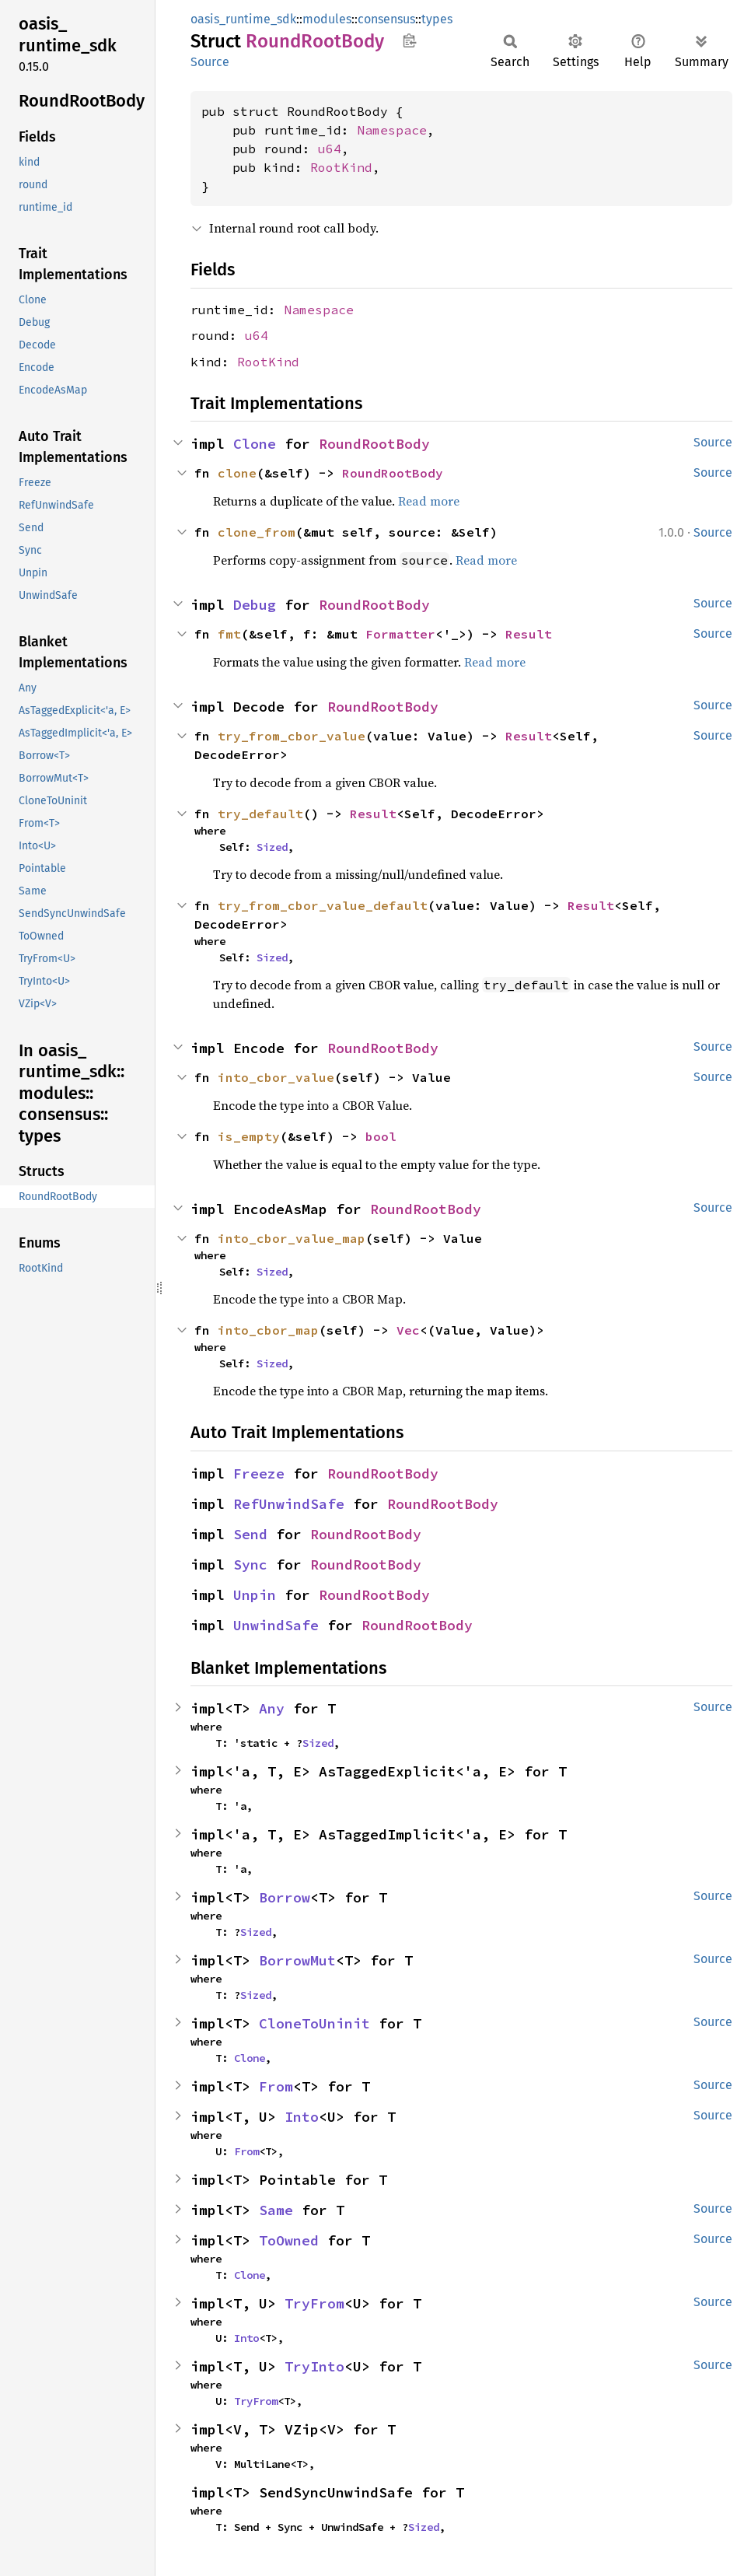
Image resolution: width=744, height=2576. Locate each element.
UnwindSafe (276, 1625)
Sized (272, 847)
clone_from (256, 532)
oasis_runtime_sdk (243, 19)
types (436, 19)
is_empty (249, 1136)
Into (302, 2117)
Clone (254, 444)
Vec (408, 1330)
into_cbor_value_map (291, 1238)
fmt (229, 634)
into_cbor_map (268, 1330)
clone (237, 473)
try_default (260, 813)
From (276, 2086)
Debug (254, 605)
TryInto (314, 2366)
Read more (428, 500)
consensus (386, 19)
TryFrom (314, 2303)
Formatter (400, 634)
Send (250, 1534)
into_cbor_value (276, 1077)
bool (380, 1136)
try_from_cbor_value (291, 736)
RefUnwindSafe (288, 1504)
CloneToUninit (314, 2023)
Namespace (392, 130)
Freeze (259, 1473)
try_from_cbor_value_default (323, 905)
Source (209, 61)
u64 (329, 148)
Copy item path (409, 40)
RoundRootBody (374, 444)
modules (326, 19)
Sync (250, 1564)
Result (528, 634)
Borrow (284, 1897)
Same (276, 2210)
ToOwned (289, 2240)
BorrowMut (297, 1960)
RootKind (341, 167)
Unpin (254, 1595)
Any (272, 1708)
